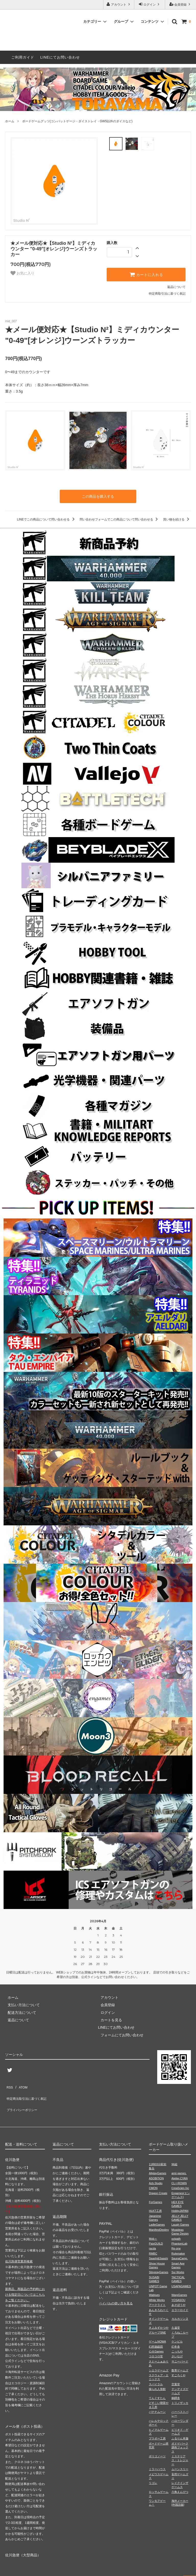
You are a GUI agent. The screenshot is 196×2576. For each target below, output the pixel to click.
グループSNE (157, 2320)
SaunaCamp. (180, 2245)
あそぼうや (179, 2292)
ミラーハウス (157, 2456)
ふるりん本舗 (180, 2425)
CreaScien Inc (180, 2175)
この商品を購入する (98, 496)
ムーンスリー (180, 2456)
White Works (157, 2287)
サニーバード (180, 2348)
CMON (153, 2175)
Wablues (154, 2282)
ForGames (155, 2189)
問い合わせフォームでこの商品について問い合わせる (120, 518)
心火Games (156, 2338)
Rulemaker (178, 2240)
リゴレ (153, 2470)
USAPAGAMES (181, 2273)
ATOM (20, 2084)
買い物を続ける (177, 518)
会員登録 (180, 4)
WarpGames (179, 2282)
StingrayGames (158, 2259)
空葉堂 (176, 2371)
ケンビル (177, 2328)
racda (152, 2235)
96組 (174, 2151)
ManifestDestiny (159, 2217)
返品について (176, 287)
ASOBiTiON (156, 2165)
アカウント (118, 4)
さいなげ (177, 2343)
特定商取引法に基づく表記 (167, 293)
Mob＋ (153, 2225)
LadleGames (157, 2212)
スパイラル (156, 2371)
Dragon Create (158, 2180)
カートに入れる (146, 274)
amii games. (179, 2160)
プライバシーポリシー (23, 2099)
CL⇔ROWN (179, 2170)
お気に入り (22, 273)
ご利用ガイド (22, 57)
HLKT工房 (155, 2198)
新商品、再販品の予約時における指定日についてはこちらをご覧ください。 (25, 2282)
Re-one (176, 2235)
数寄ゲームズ (180, 2357)
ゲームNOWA (157, 2328)
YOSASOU (178, 2287)
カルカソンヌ (180, 2306)
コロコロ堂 (156, 2343)
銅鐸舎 (176, 2385)
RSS (9, 2084)
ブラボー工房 (157, 2425)
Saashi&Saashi (158, 2245)
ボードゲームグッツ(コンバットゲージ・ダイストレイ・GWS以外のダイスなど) (77, 121)
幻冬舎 (176, 2333)
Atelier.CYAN (180, 2165)
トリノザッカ (180, 2390)
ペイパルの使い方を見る (116, 2291)
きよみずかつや (158, 2315)
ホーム (9, 121)
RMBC (153, 2240)
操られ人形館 (157, 2376)
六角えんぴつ (180, 2479)
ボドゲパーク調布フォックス (180, 2434)
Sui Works (178, 2259)
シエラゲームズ (158, 2357)
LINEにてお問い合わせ (60, 57)
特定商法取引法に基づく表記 (28, 2092)
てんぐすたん (157, 2385)
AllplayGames (157, 2160)
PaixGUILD (156, 2231)
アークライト (157, 2292)
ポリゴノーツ (157, 2443)
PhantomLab (179, 2231)
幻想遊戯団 (156, 2333)
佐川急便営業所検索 (19, 2249)
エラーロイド (180, 2297)
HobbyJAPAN (180, 2198)
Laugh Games (180, 2212)
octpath (176, 2225)
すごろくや (179, 2362)
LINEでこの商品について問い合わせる (46, 518)
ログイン (150, 4)
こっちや (177, 2338)
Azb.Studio (155, 2170)
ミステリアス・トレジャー (180, 2447)
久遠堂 (176, 2315)
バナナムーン (157, 2399)
